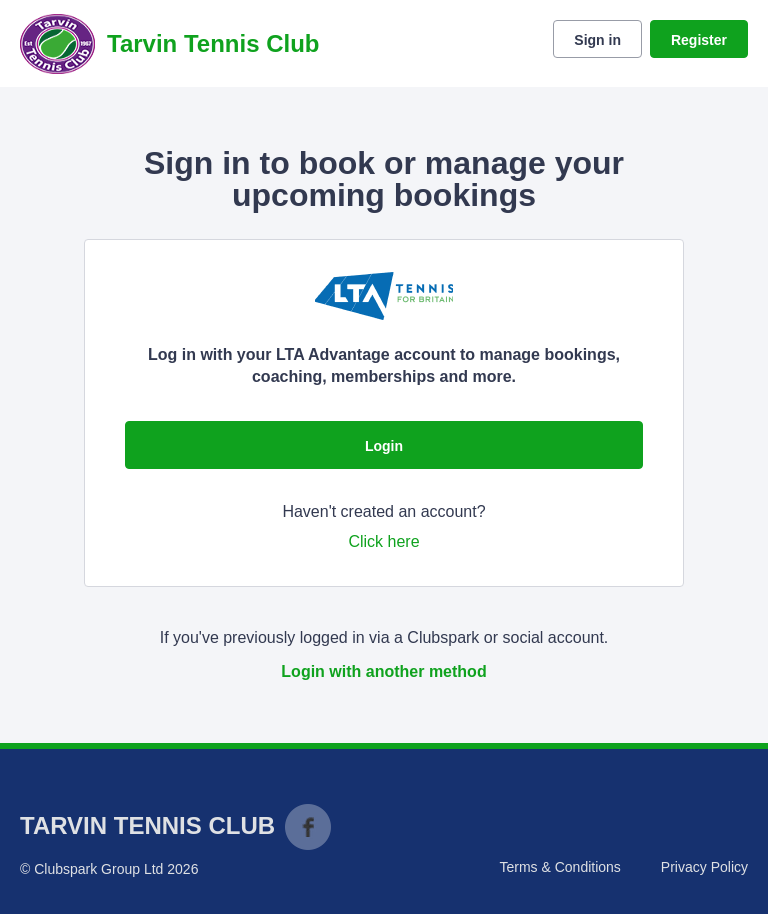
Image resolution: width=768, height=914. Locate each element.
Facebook (308, 827)
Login (384, 446)
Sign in (597, 40)
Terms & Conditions (559, 867)
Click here (383, 541)
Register (699, 40)
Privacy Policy (704, 867)
